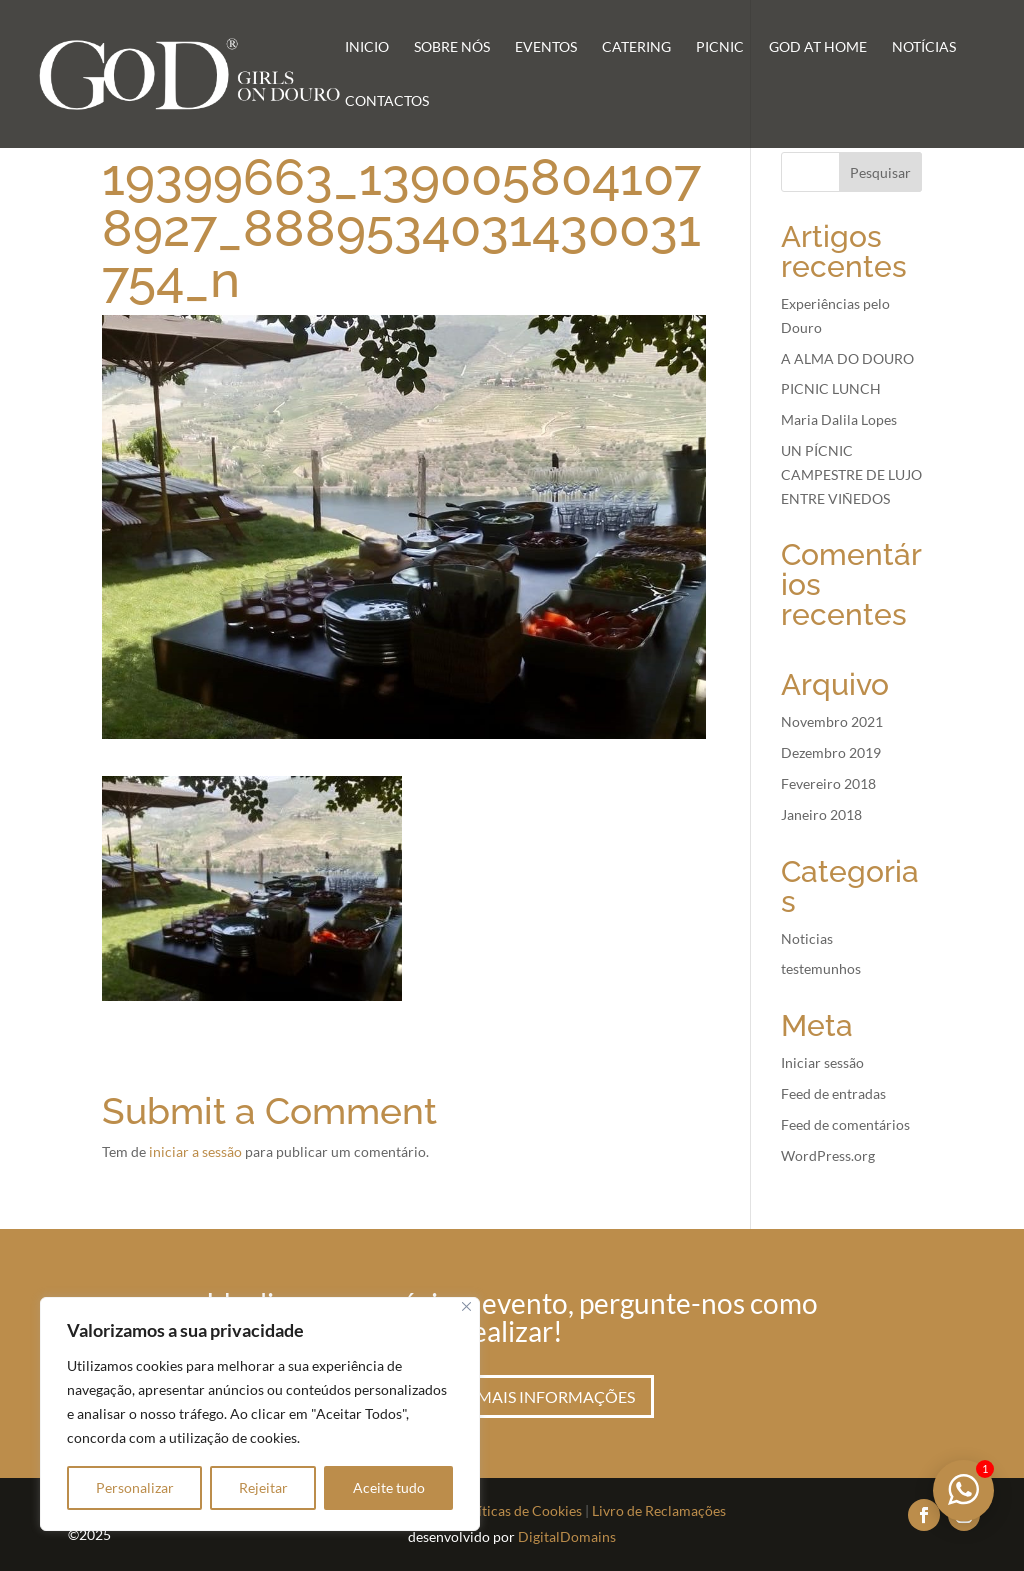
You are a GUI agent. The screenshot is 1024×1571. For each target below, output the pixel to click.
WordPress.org (828, 1155)
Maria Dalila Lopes (839, 419)
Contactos (387, 101)
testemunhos (821, 968)
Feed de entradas (833, 1093)
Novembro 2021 (832, 721)
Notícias (924, 47)
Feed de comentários (845, 1124)
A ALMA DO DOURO (847, 358)
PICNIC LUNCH (831, 388)
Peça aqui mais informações (512, 1396)
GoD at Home (818, 47)
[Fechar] (466, 1306)
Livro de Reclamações (659, 1510)
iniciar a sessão (195, 1151)
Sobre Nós (452, 47)
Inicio (367, 47)
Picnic (720, 47)
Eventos (546, 47)
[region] (260, 1414)
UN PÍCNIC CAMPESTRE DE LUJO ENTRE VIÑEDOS (851, 474)
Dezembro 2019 (831, 752)
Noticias (807, 938)
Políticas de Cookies (519, 1510)
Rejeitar (263, 1487)
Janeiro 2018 (821, 814)
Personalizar (135, 1487)
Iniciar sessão (822, 1062)
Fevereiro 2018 (828, 783)
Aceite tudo (389, 1487)
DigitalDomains (567, 1536)
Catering (636, 47)
